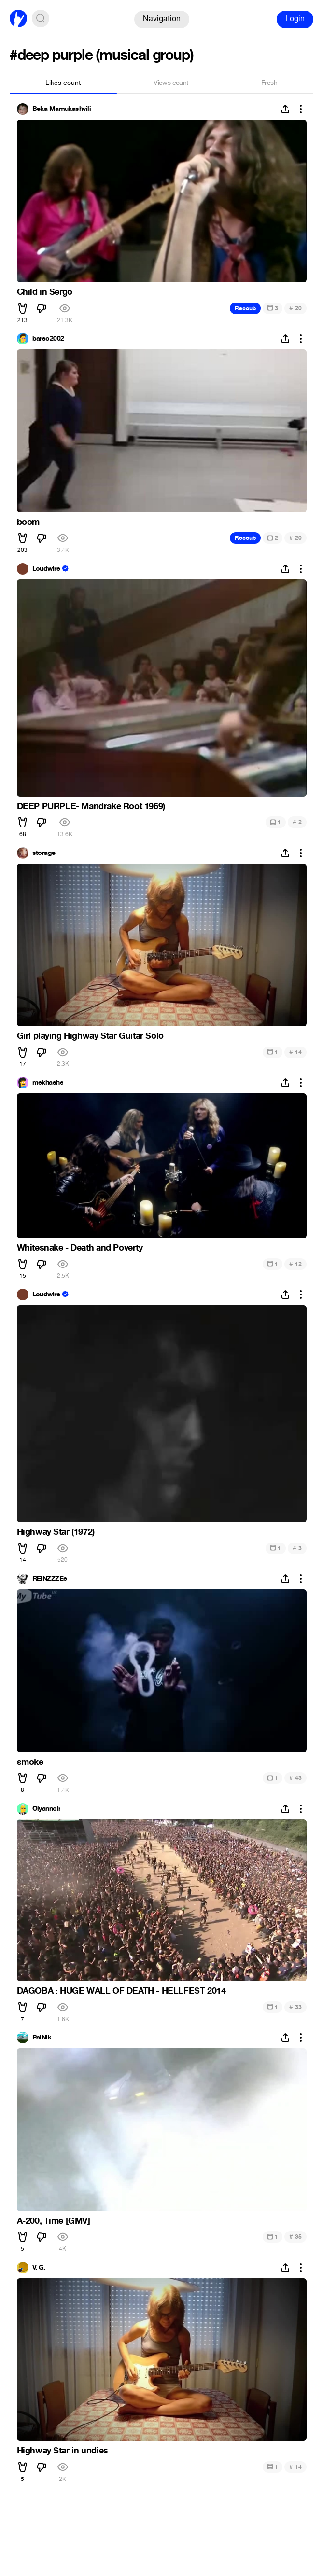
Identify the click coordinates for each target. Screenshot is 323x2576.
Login (295, 19)
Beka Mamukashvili (61, 109)
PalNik (42, 2037)
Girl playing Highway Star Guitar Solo (90, 1036)
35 (295, 2236)
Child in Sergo (44, 292)
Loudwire (46, 568)
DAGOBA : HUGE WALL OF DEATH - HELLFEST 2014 (121, 1991)
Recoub (245, 308)
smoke (30, 1762)
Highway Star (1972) (56, 1532)
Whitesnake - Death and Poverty (80, 1248)
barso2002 (48, 338)
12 (295, 1263)
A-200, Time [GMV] (53, 2221)
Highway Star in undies (62, 2450)
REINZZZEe (49, 1578)
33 (295, 2006)
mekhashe (48, 1082)
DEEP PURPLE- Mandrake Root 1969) (91, 806)
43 (295, 1777)
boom (28, 522)
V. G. (38, 2267)
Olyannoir (46, 1808)
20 (295, 308)
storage (44, 853)
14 (295, 1052)
